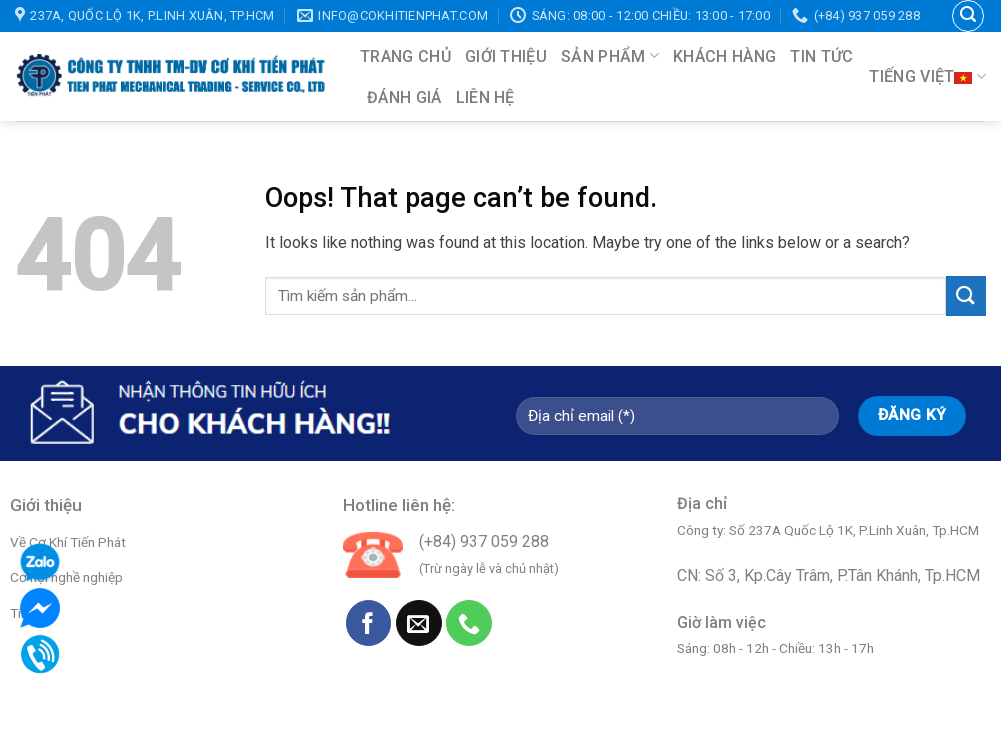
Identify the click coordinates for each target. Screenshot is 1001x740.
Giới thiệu (506, 56)
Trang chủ (405, 56)
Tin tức (821, 56)
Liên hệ (485, 97)
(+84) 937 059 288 (484, 541)
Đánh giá (404, 97)
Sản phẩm (610, 55)
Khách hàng (724, 56)
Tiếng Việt (927, 76)
